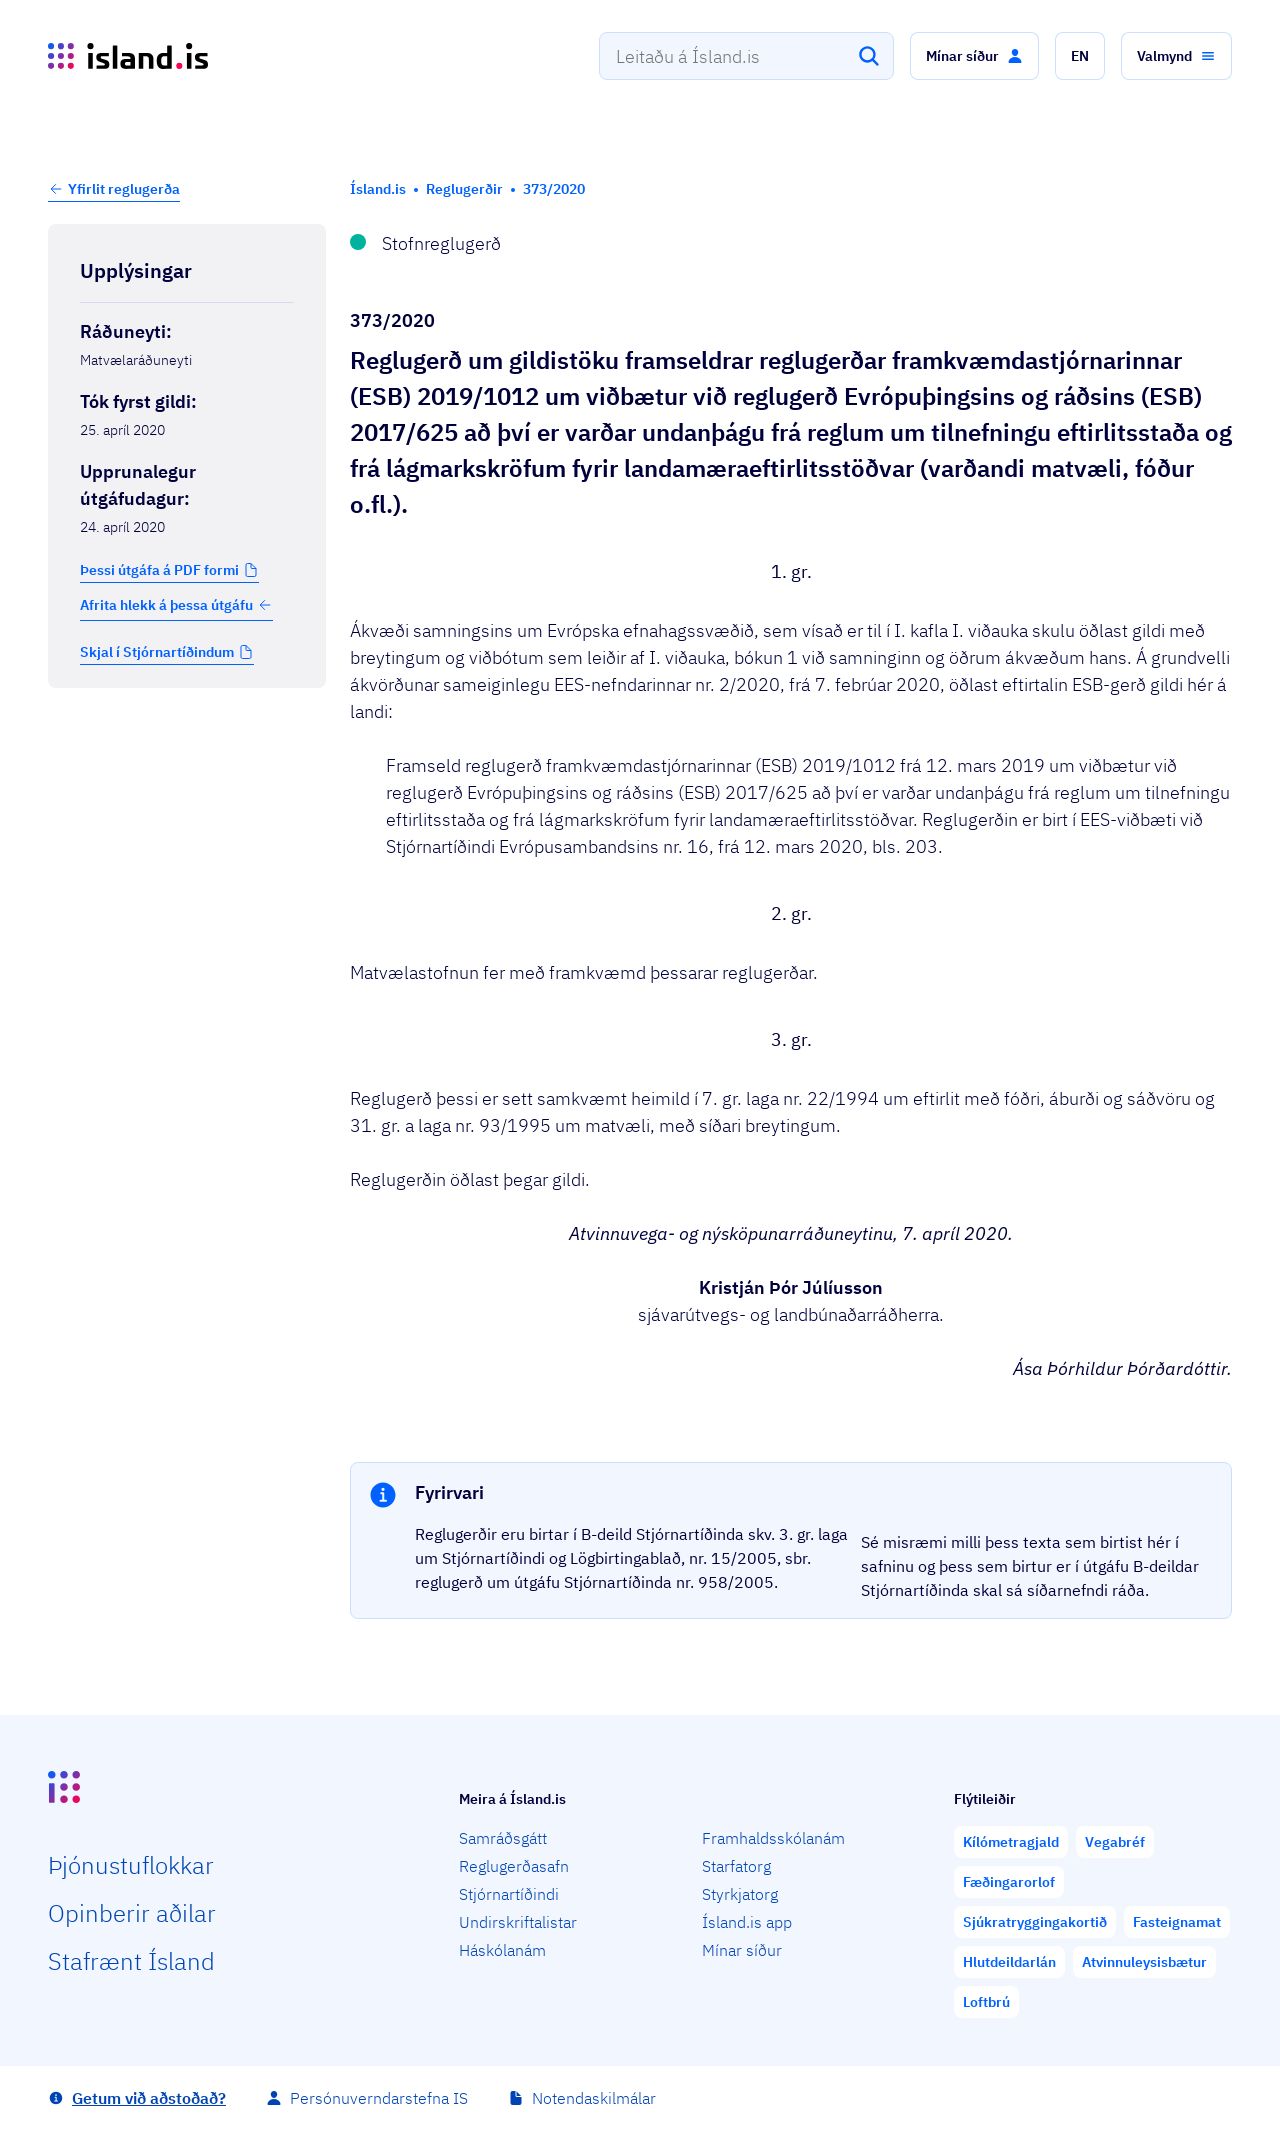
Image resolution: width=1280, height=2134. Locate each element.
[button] (974, 56)
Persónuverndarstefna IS (379, 2098)
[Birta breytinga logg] (187, 730)
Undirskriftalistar (518, 1922)
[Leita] (869, 56)
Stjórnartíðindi (509, 1894)
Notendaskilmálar (594, 2098)
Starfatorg (736, 1866)
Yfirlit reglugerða (124, 189)
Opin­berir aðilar (132, 1913)
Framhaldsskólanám (773, 1838)
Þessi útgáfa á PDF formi (159, 570)
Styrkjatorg (740, 1894)
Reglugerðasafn (514, 1866)
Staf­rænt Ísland (131, 1961)
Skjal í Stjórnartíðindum (157, 652)
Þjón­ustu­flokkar (131, 1865)
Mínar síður (742, 1950)
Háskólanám (502, 1950)
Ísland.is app (747, 1922)
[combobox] (746, 56)
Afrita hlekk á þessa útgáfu (176, 605)
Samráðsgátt (503, 1838)
